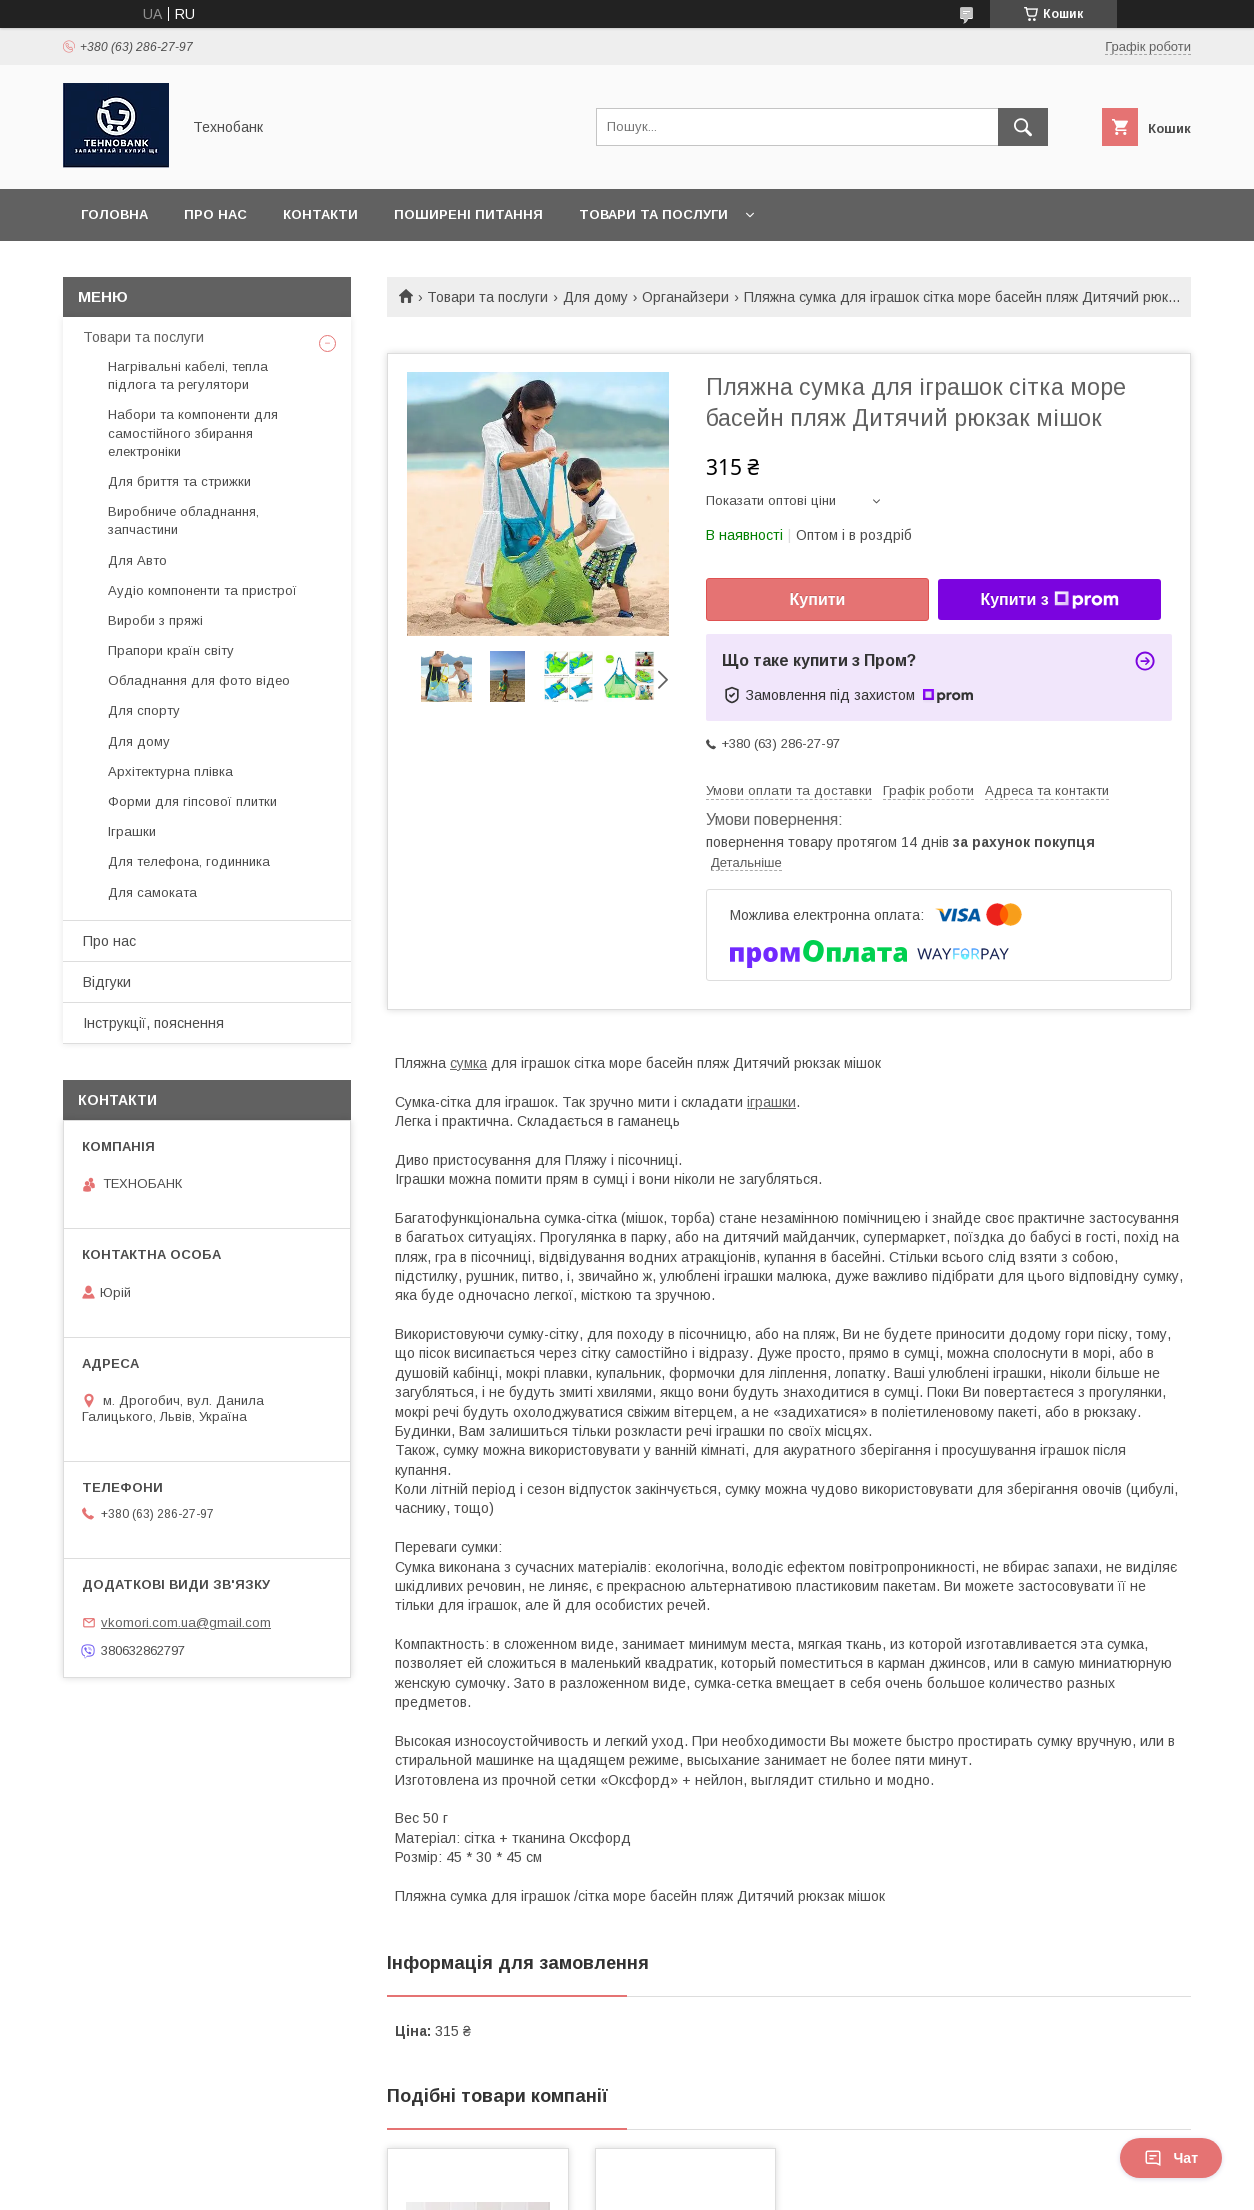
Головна (114, 214)
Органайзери (685, 297)
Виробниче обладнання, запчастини (183, 520)
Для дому (595, 297)
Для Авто (137, 560)
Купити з (1049, 600)
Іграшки (132, 831)
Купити (818, 599)
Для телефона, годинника (189, 861)
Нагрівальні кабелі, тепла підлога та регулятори (188, 375)
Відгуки (107, 982)
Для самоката (152, 892)
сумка (468, 1063)
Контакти (320, 214)
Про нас (215, 214)
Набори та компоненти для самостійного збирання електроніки (193, 432)
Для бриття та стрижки (179, 481)
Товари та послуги (653, 214)
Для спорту (144, 710)
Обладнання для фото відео (199, 680)
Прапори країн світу (171, 650)
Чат (1171, 2158)
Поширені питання (468, 214)
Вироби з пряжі (155, 620)
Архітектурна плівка (170, 771)
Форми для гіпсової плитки (192, 801)
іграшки (771, 1102)
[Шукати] (1023, 127)
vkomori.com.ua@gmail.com (186, 1622)
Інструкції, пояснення (153, 1023)
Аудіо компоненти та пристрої (202, 590)
